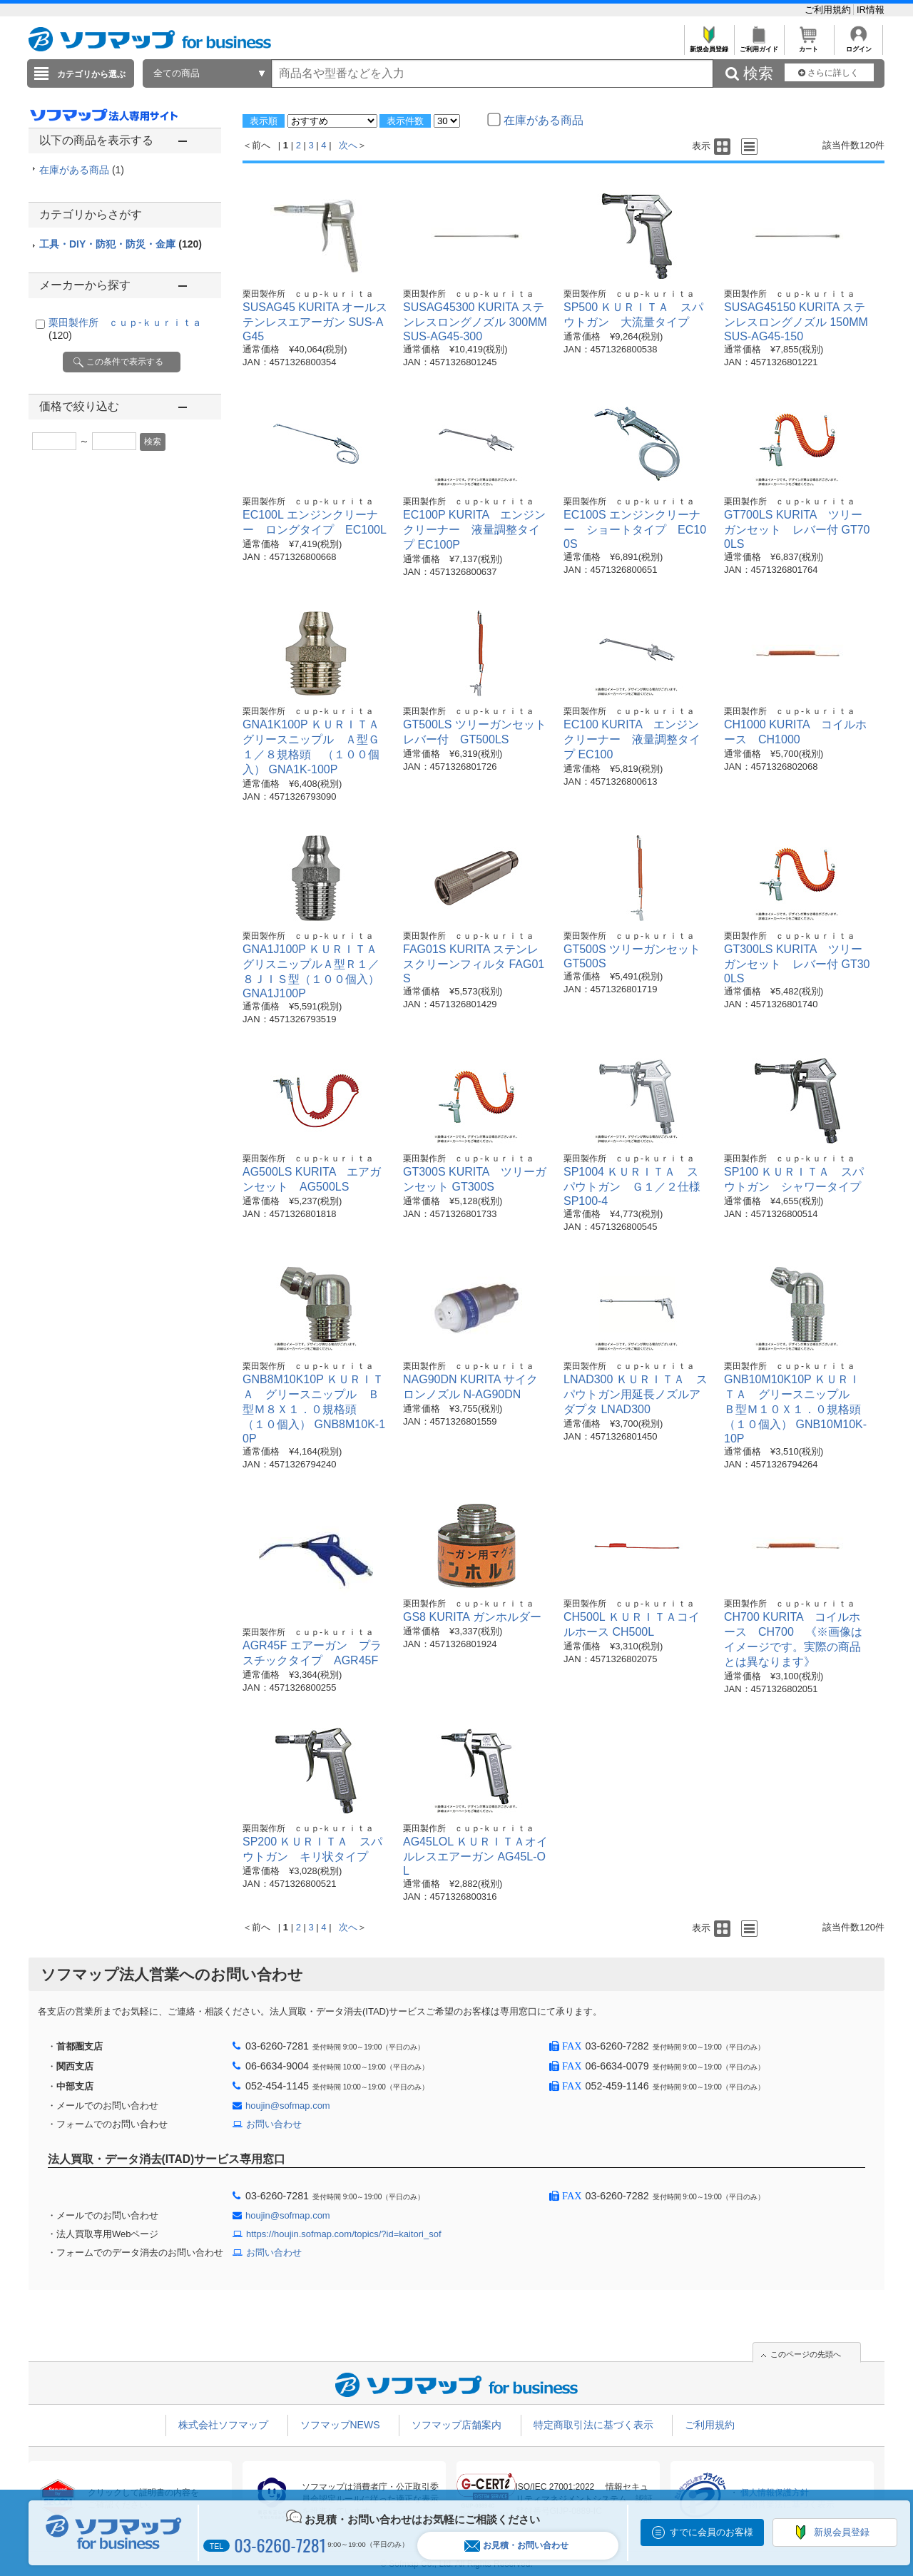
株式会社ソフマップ (223, 2424)
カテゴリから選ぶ (91, 74)
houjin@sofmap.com (287, 2105)
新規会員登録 (708, 45)
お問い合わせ (274, 2124)
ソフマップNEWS (340, 2424)
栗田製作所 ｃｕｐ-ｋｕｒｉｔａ (308, 294)
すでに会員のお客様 (711, 2532)
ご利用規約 (829, 9)
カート (808, 45)
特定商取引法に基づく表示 (593, 2424)
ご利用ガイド (758, 45)
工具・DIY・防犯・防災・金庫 (120, 244)
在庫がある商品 (81, 169)
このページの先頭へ (805, 2354)
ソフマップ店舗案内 (456, 2424)
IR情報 (870, 9)
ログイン (858, 45)
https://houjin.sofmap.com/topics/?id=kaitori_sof (344, 2234)
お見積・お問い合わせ (516, 2545)
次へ (348, 145)
